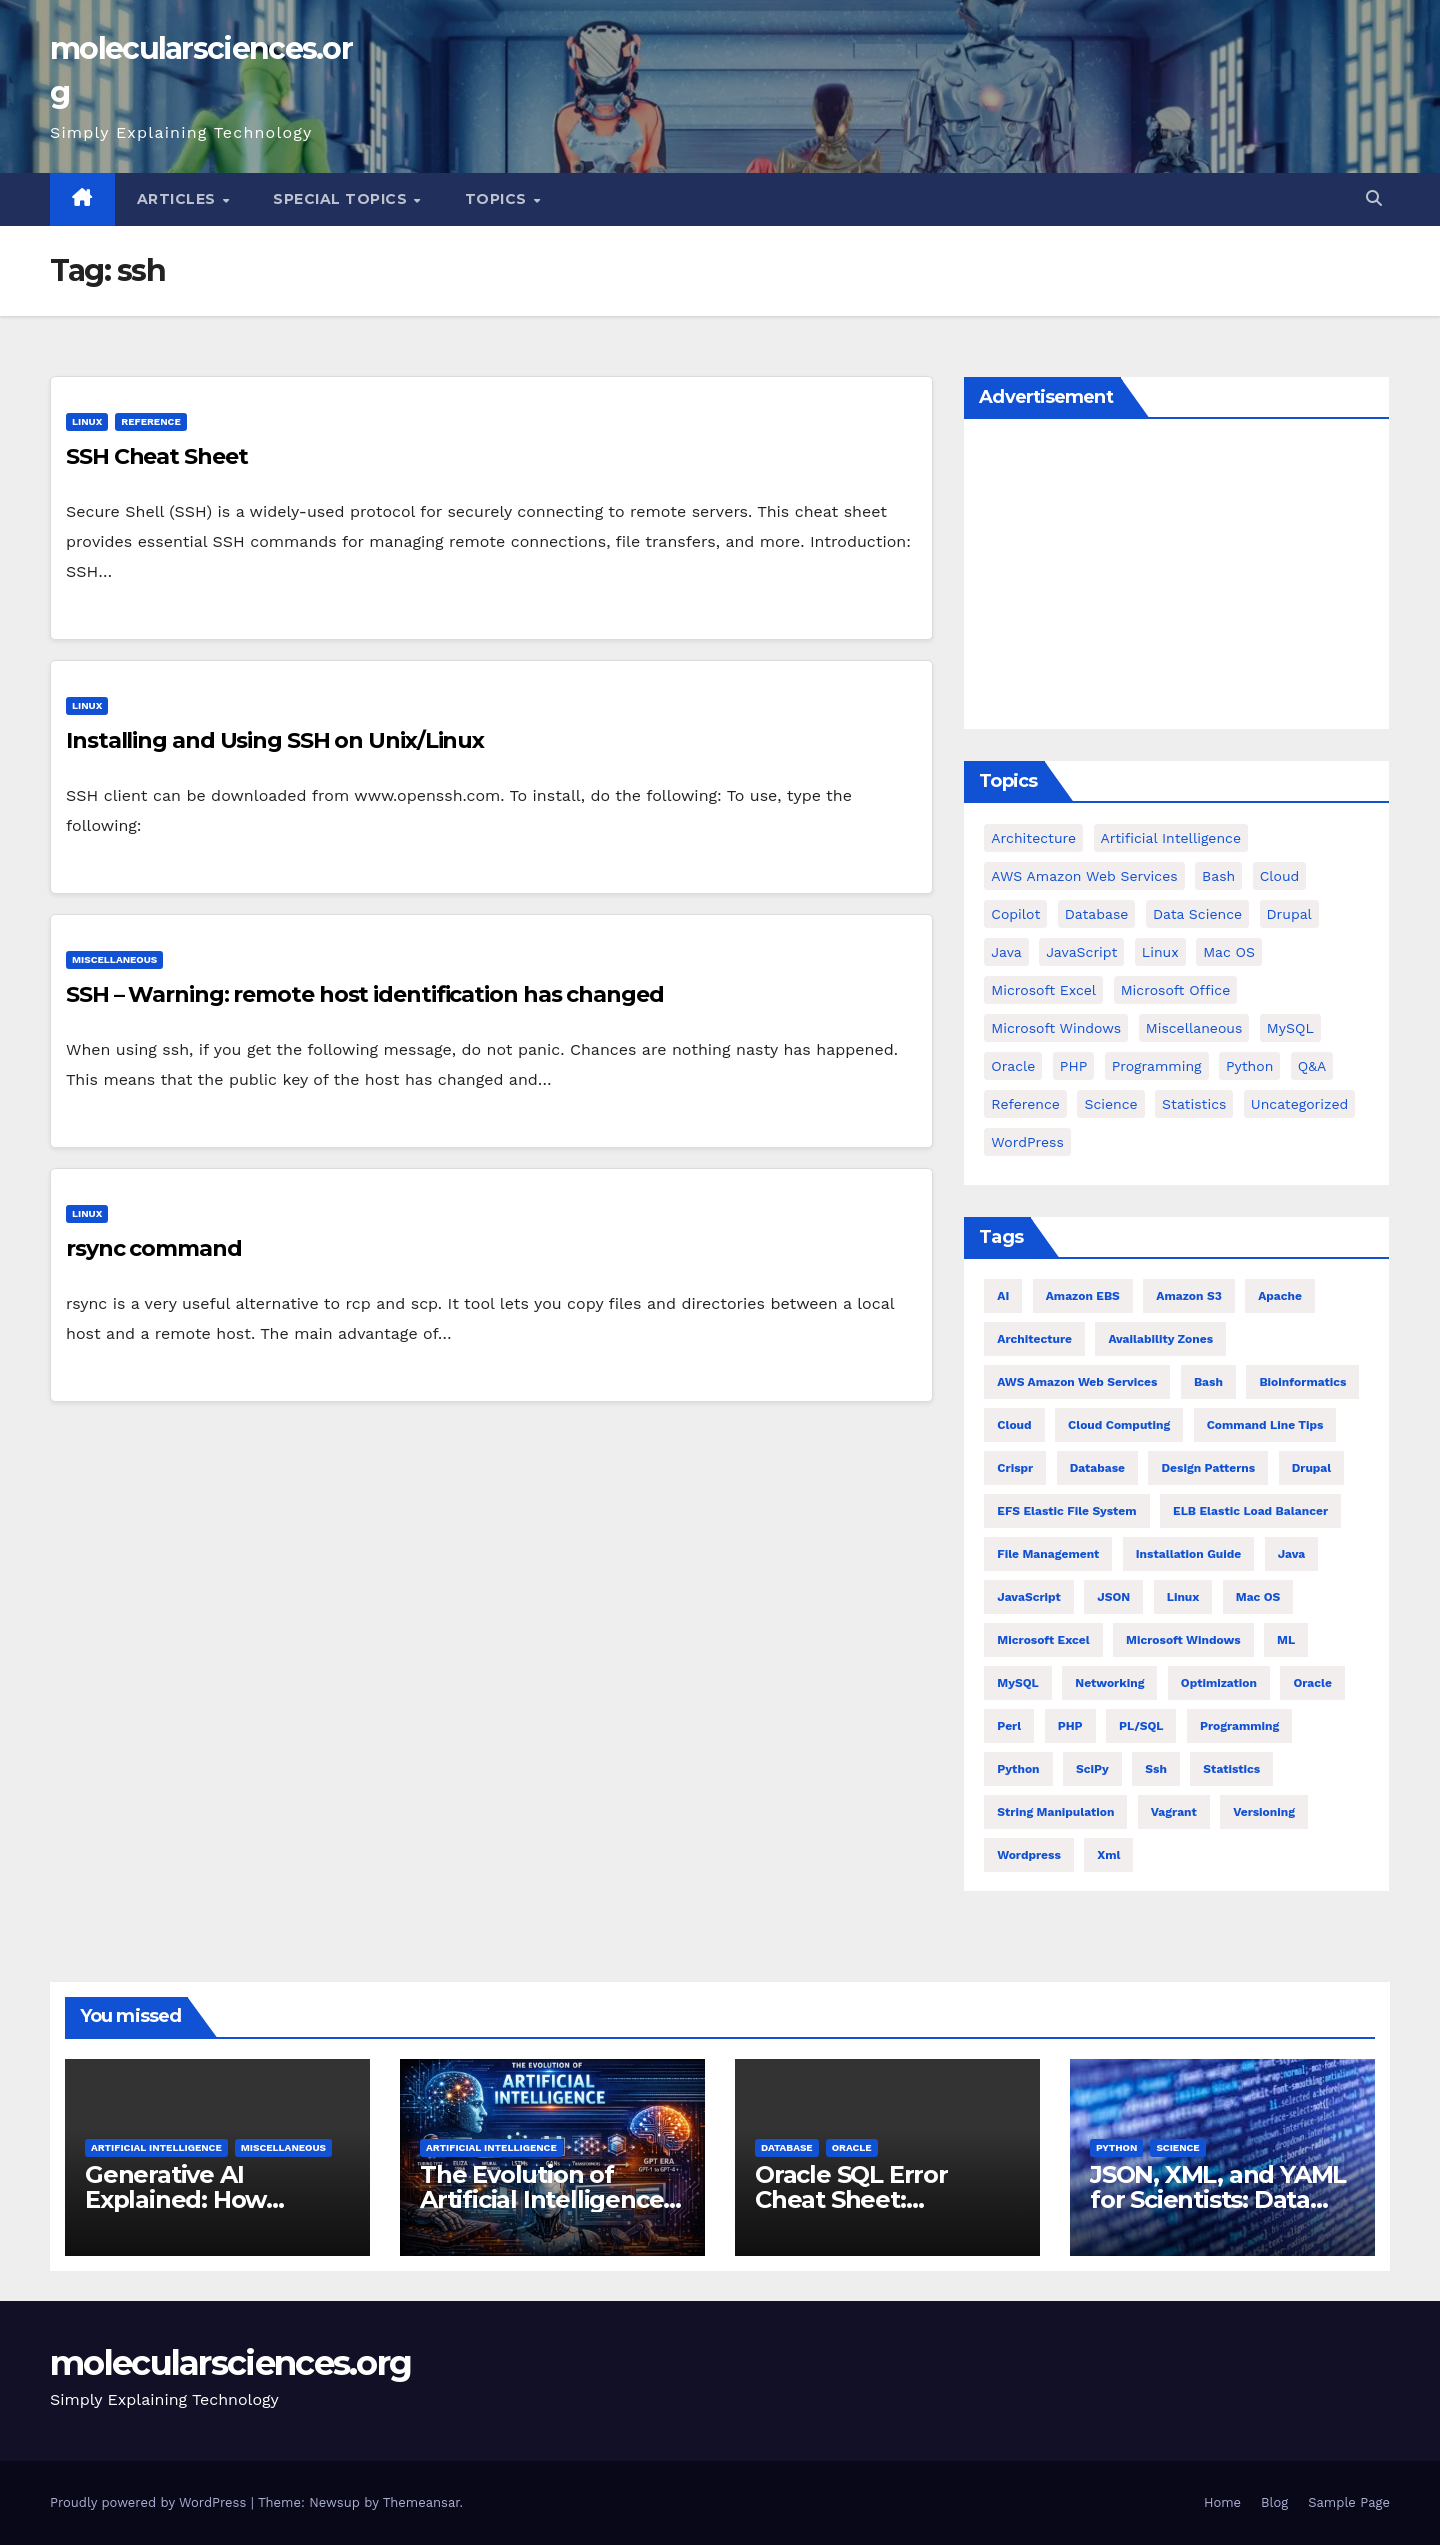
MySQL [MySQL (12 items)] (1290, 1028)
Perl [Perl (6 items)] (1009, 1726)
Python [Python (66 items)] (1018, 1769)
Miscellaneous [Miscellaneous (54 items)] (1194, 1028)
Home (1222, 2502)
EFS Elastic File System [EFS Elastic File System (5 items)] (1066, 1511)
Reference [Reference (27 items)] (1025, 1104)
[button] (1374, 198)
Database (787, 2147)
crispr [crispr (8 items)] (1015, 1468)
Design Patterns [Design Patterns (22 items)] (1208, 1468)
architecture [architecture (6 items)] (1034, 1339)
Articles (179, 199)
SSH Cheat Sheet (157, 456)
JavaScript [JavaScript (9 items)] (1081, 952)
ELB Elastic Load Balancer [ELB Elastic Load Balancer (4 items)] (1250, 1511)
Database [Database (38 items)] (1097, 914)
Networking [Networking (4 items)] (1109, 1683)
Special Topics (342, 199)
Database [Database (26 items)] (1097, 1468)
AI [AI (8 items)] (1003, 1296)
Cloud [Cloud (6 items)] (1014, 1425)
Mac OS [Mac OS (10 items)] (1258, 1597)
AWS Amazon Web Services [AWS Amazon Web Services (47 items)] (1077, 1382)
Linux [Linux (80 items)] (1183, 1597)
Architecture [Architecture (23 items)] (1033, 838)
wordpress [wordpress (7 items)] (1028, 1855)
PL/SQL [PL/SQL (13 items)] (1141, 1726)
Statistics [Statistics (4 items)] (1194, 1104)
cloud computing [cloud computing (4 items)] (1119, 1425)
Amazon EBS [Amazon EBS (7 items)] (1083, 1296)
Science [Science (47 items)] (1110, 1104)
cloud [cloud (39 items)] (1280, 876)
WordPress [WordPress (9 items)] (1027, 1142)
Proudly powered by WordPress (150, 2502)
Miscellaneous (114, 959)
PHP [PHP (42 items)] (1073, 1066)
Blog (1274, 2502)
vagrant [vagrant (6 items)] (1174, 1812)
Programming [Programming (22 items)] (1239, 1726)
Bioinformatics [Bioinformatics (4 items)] (1302, 1382)
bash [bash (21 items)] (1208, 1382)
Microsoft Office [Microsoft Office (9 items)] (1176, 990)
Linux (87, 421)
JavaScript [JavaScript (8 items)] (1029, 1597)
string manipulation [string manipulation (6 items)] (1055, 1812)
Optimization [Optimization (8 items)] (1219, 1683)
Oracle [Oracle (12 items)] (1312, 1683)
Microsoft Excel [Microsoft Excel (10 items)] (1043, 1640)
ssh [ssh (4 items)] (1156, 1769)
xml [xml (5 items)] (1108, 1855)
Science (1177, 2147)
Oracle (852, 2147)
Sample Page (1349, 2502)
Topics (498, 199)
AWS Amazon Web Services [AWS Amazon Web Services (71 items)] (1084, 876)
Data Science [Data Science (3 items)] (1197, 914)
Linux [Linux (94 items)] (1160, 952)
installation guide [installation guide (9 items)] (1188, 1554)
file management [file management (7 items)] (1048, 1554)
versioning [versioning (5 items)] (1264, 1812)
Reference (150, 421)
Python (1116, 2147)
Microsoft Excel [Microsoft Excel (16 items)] (1043, 990)
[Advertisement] (1176, 579)
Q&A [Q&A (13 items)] (1312, 1066)
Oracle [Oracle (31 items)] (1013, 1066)
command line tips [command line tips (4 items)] (1265, 1425)
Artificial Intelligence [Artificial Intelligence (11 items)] (1171, 838)
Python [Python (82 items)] (1249, 1066)
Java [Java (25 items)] (1006, 952)
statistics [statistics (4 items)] (1231, 1769)
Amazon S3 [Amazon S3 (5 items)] (1188, 1296)
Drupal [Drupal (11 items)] (1289, 914)
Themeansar (421, 2502)
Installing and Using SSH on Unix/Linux (275, 740)
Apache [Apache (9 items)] (1280, 1296)
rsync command (154, 1248)
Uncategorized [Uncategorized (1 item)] (1299, 1104)
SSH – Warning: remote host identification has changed (365, 994)
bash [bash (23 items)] (1218, 876)
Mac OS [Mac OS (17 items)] (1229, 952)
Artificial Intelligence (156, 2147)
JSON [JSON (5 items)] (1113, 1597)
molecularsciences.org (230, 2363)
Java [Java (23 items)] (1292, 1554)
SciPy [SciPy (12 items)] (1092, 1769)
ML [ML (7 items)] (1286, 1640)
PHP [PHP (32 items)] (1070, 1726)
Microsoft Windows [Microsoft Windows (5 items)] (1056, 1028)
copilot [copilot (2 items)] (1015, 914)
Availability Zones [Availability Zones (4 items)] (1160, 1339)
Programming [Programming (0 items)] (1157, 1066)
